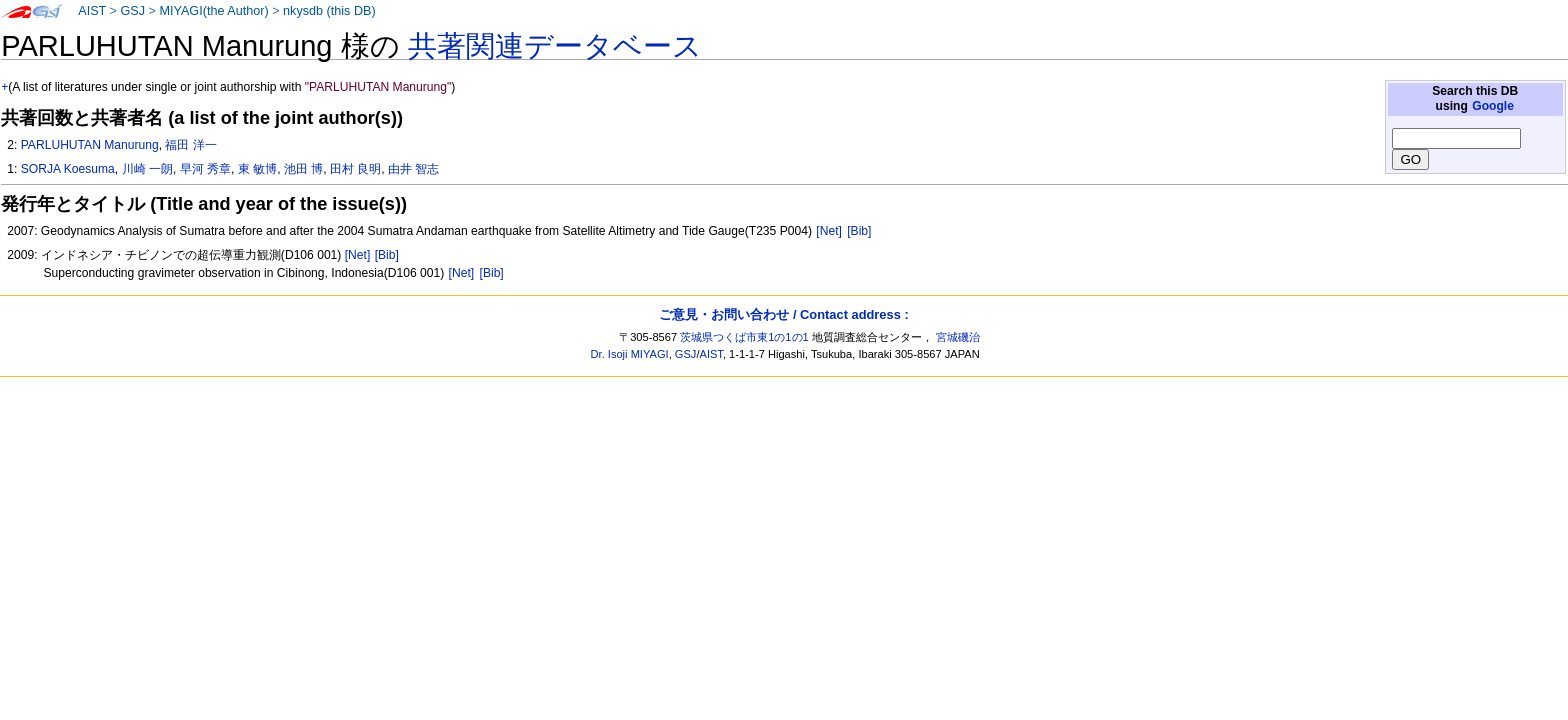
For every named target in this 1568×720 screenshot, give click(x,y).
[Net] (829, 231)
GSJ (132, 11)
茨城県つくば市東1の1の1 (744, 337)
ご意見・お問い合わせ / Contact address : (783, 314)
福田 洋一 (190, 145)
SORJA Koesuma (68, 169)
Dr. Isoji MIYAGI (630, 354)
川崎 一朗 (147, 169)
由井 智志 (413, 169)
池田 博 (303, 169)
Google (1493, 106)
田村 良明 (355, 169)
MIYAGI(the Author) (213, 11)
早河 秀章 (205, 169)
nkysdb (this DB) (329, 11)
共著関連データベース (555, 46)
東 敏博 (257, 169)
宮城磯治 (958, 337)
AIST (92, 11)
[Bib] (859, 231)
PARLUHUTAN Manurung (90, 145)
